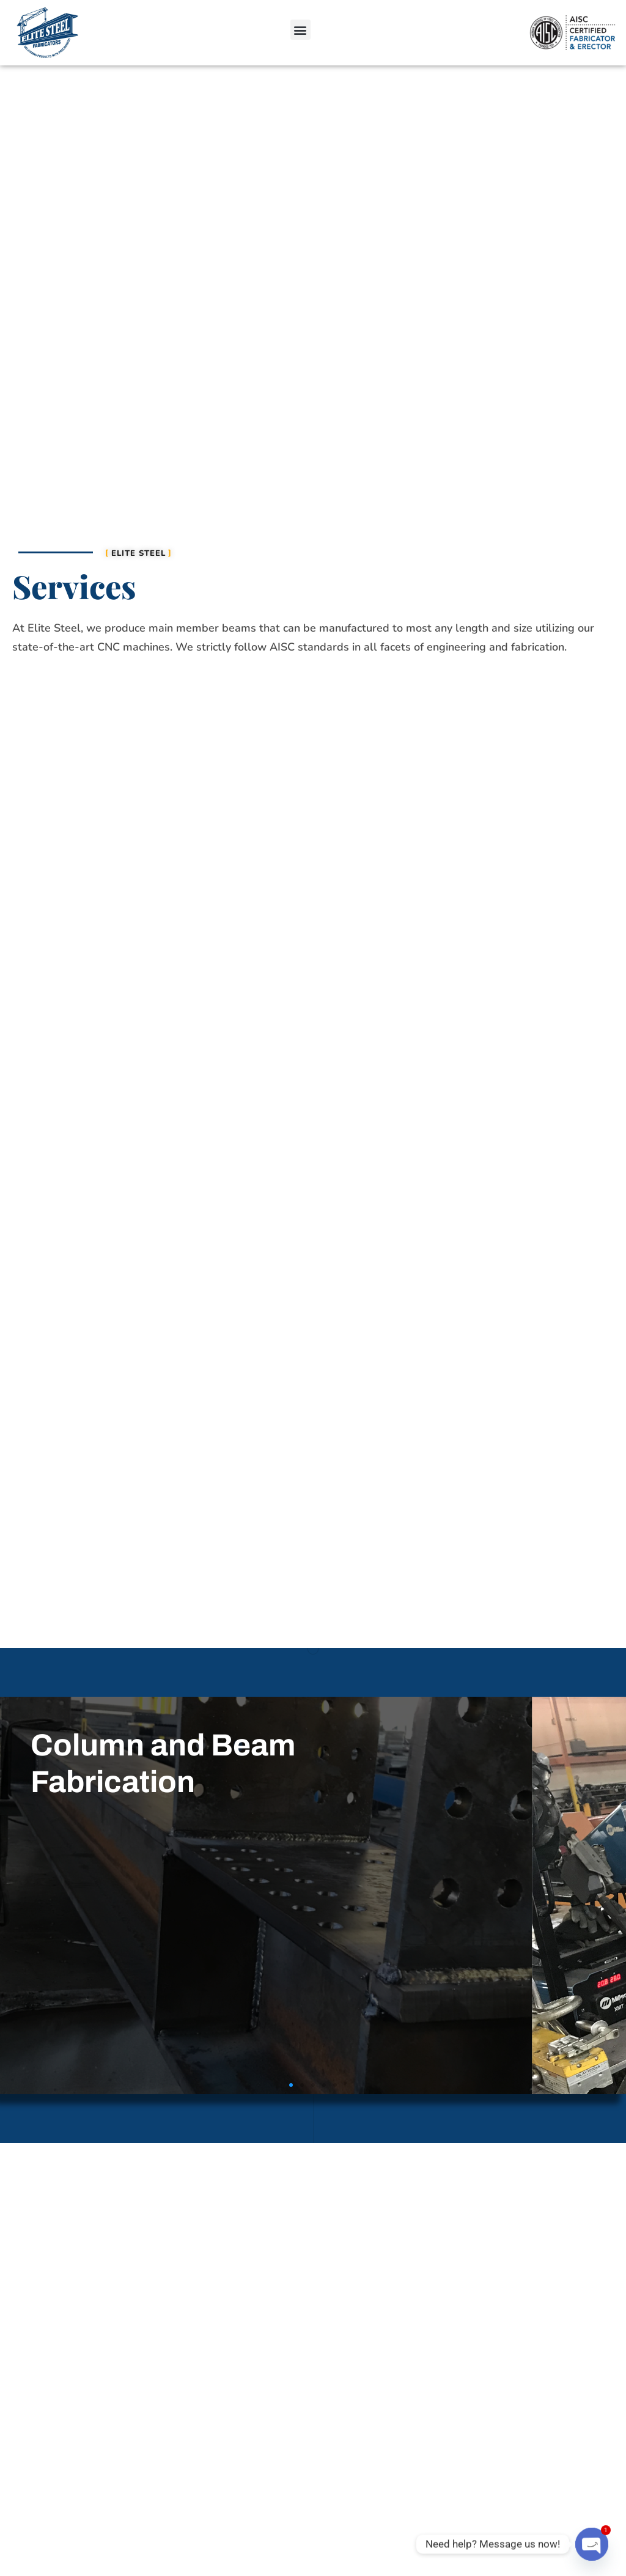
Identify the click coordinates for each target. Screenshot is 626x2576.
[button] (300, 30)
